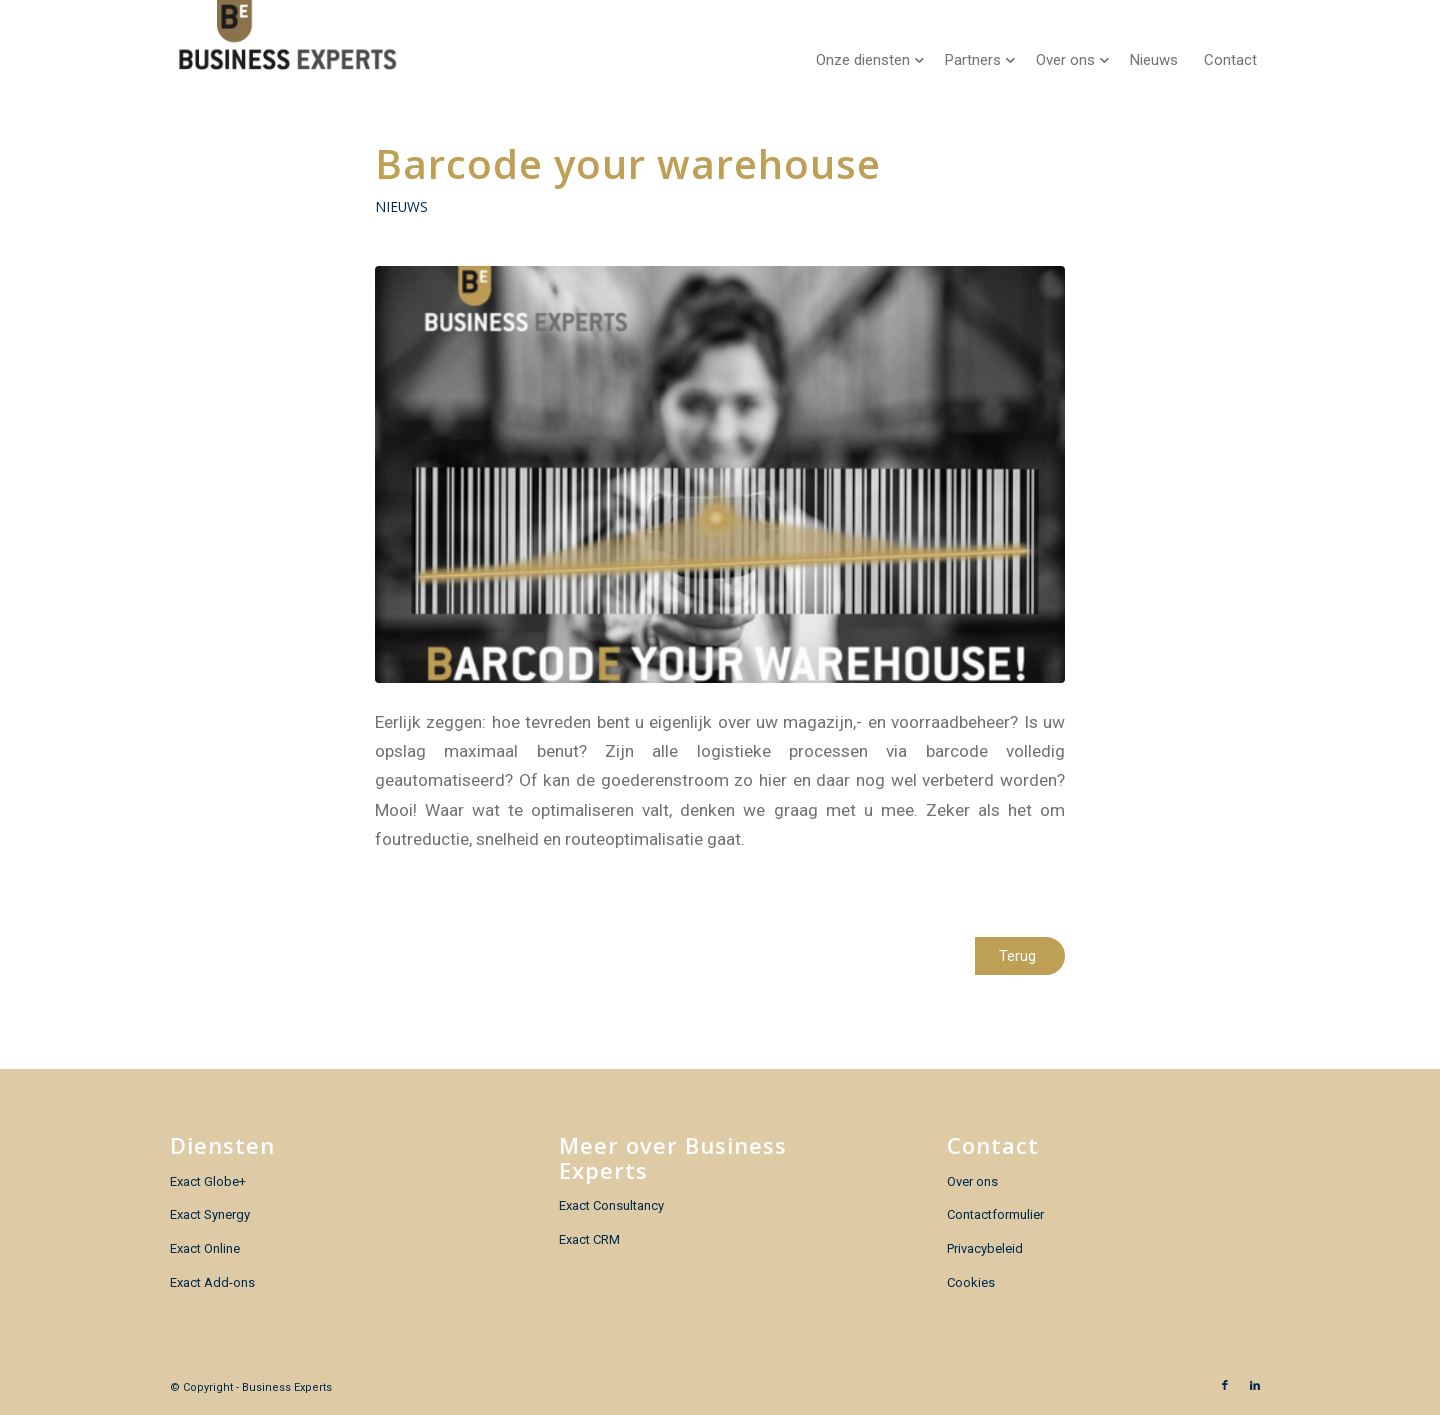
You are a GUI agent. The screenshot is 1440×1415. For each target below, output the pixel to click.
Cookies (971, 1282)
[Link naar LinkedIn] (1255, 1386)
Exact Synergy (210, 1214)
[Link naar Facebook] (1225, 1386)
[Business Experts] (287, 45)
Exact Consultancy (611, 1205)
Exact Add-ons (212, 1282)
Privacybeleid (985, 1248)
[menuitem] (867, 45)
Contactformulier (995, 1214)
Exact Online (205, 1248)
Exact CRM (589, 1239)
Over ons (972, 1181)
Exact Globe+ (208, 1181)
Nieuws (401, 206)
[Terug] (1020, 956)
